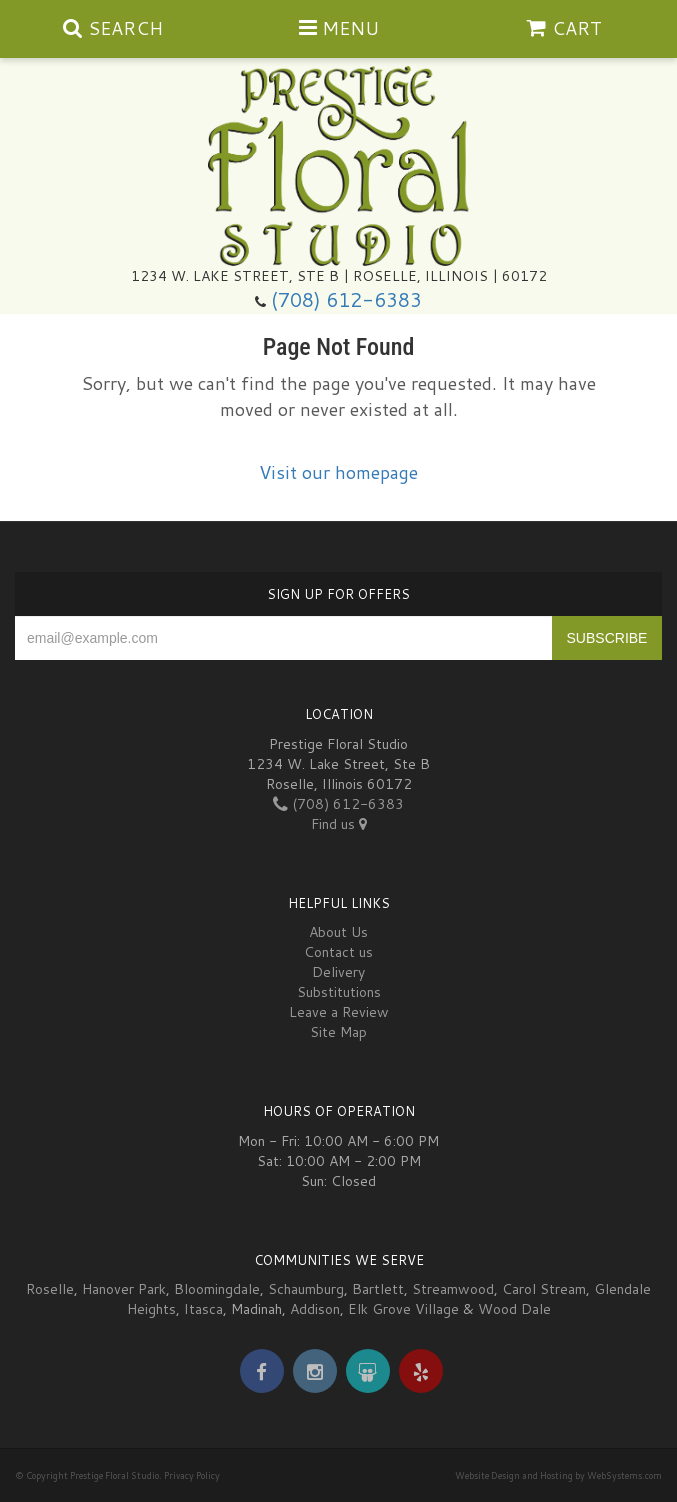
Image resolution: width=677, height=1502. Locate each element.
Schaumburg (306, 1289)
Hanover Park (124, 1289)
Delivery (338, 972)
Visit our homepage (338, 472)
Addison (315, 1309)
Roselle (50, 1289)
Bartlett (378, 1289)
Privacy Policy (192, 1475)
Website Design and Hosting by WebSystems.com (558, 1475)
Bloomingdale (217, 1289)
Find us (339, 824)
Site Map (338, 1032)
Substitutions (339, 992)
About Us (338, 932)
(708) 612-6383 (346, 299)
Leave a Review (339, 1012)
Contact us (338, 952)
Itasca (203, 1309)
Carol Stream (544, 1289)
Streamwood (453, 1289)
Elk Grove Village (403, 1309)
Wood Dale (514, 1309)
